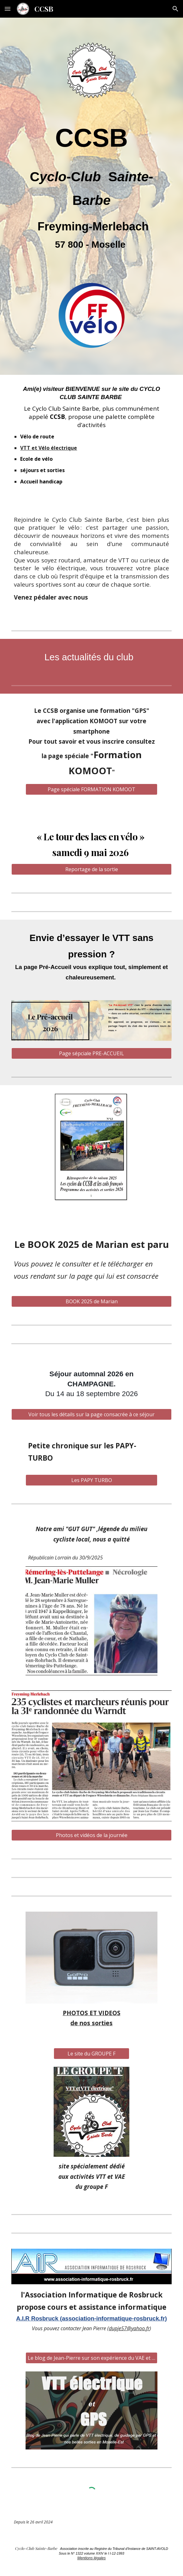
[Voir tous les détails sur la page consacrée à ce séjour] (91, 1414)
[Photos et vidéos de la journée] (91, 1835)
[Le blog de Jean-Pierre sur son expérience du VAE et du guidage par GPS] (91, 2357)
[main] (91, 190)
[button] (7, 8)
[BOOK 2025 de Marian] (91, 1301)
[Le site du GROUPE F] (91, 2053)
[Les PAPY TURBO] (91, 1480)
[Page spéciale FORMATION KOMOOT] (91, 789)
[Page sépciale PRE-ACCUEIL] (91, 1053)
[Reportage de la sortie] (91, 869)
